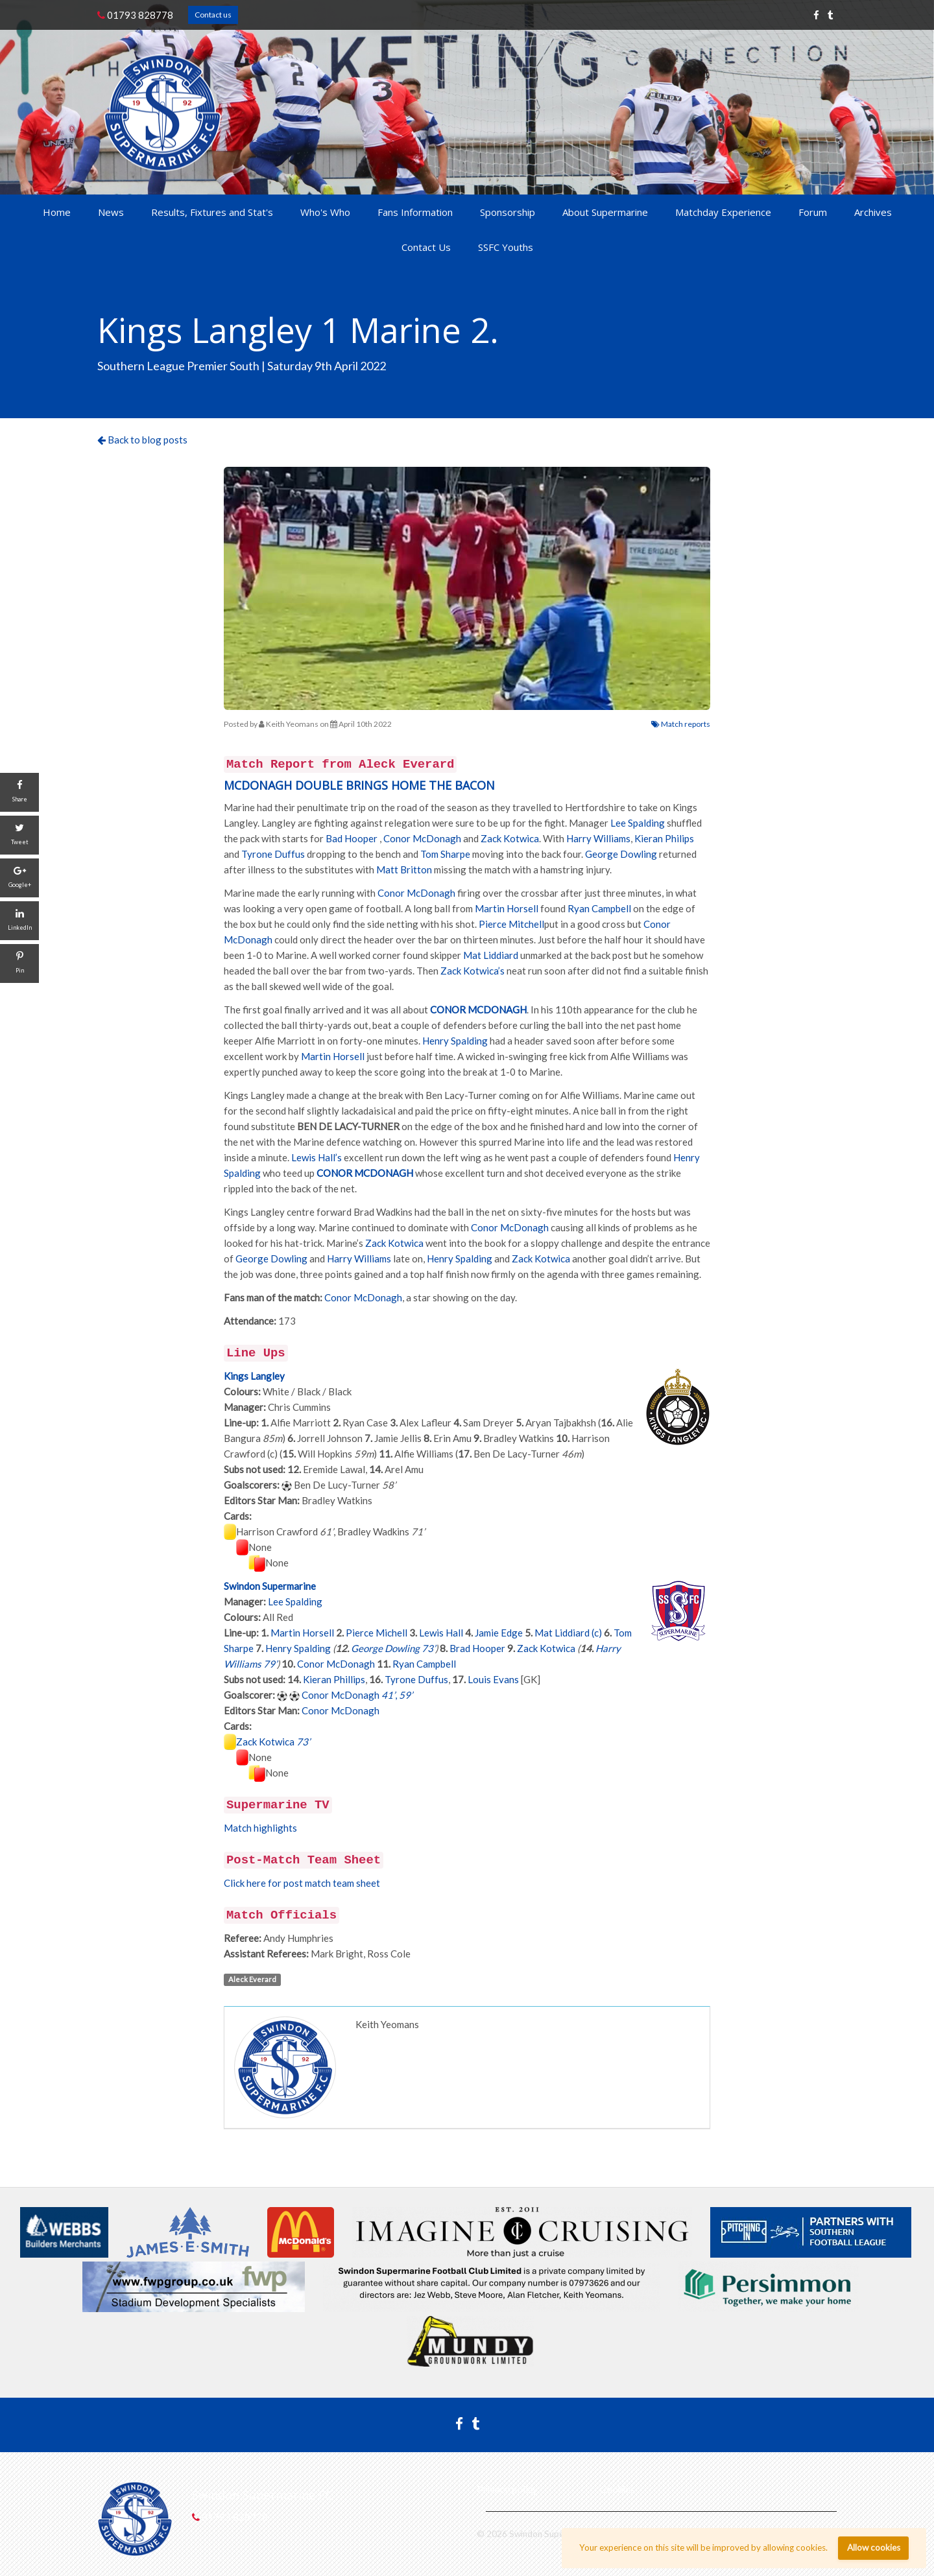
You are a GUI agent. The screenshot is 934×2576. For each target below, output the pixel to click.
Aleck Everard (252, 1980)
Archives (873, 212)
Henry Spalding (455, 1040)
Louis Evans (493, 1679)
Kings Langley (254, 1376)
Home (57, 212)
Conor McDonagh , (357, 1695)
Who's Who (325, 212)
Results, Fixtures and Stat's (212, 212)
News (111, 212)
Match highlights (260, 1828)
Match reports (680, 724)
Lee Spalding (637, 823)
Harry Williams (598, 838)
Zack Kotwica (510, 838)
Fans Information (415, 212)
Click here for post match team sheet (302, 1883)
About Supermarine (605, 212)
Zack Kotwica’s (472, 970)
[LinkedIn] (19, 920)
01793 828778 (135, 15)
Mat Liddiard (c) (568, 1632)
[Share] (19, 792)
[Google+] (19, 877)
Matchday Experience (723, 212)
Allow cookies (873, 2547)
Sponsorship (507, 212)
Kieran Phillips (334, 1679)
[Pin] (19, 963)
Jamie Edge (499, 1632)
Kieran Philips (664, 838)
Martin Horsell (506, 908)
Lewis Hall (441, 1632)
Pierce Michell (376, 1632)
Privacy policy (507, 2489)
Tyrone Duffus (273, 854)
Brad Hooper (477, 1648)
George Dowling (621, 854)
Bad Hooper (351, 838)
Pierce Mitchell (511, 924)
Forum (812, 212)
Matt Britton (404, 869)
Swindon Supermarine (270, 1586)
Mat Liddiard (490, 955)
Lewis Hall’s (316, 1157)
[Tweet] (19, 835)
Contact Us (426, 247)
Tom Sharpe (445, 854)
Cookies (617, 2489)
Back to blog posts (142, 439)
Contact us (213, 14)
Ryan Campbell (599, 908)
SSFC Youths (505, 247)
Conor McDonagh (422, 838)
